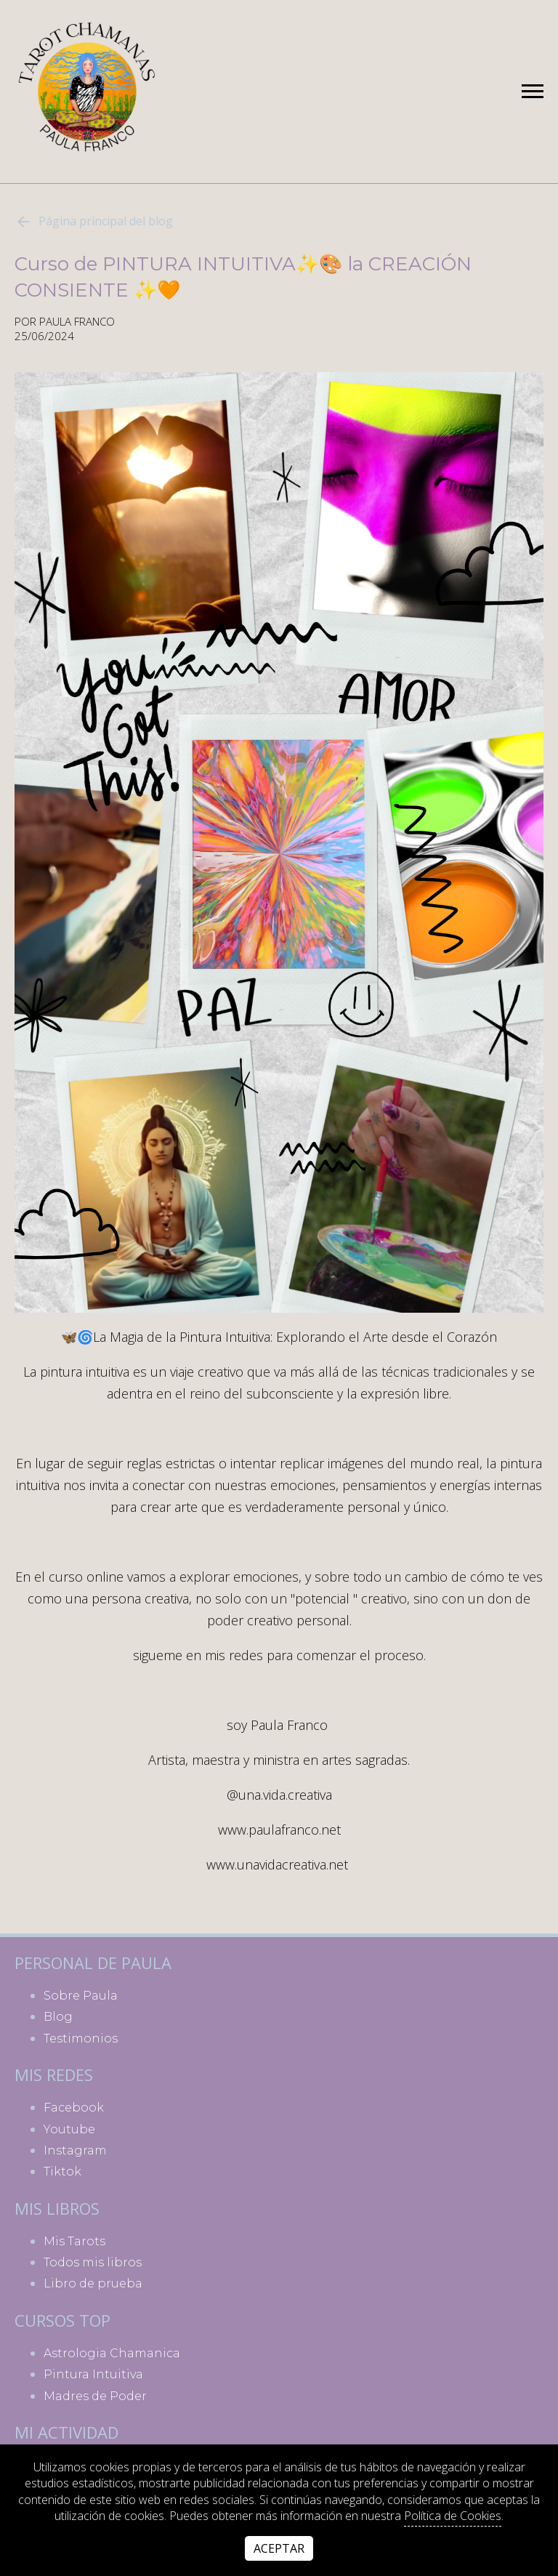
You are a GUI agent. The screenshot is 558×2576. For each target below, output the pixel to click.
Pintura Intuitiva (93, 2374)
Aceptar (279, 2548)
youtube (69, 2129)
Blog (58, 2017)
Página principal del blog (94, 221)
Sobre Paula (81, 1996)
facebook (74, 2107)
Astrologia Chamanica (112, 2353)
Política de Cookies (452, 2516)
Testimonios (81, 2038)
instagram (75, 2150)
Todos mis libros (93, 2262)
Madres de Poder (95, 2396)
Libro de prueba (93, 2283)
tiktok (62, 2171)
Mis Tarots (74, 2241)
